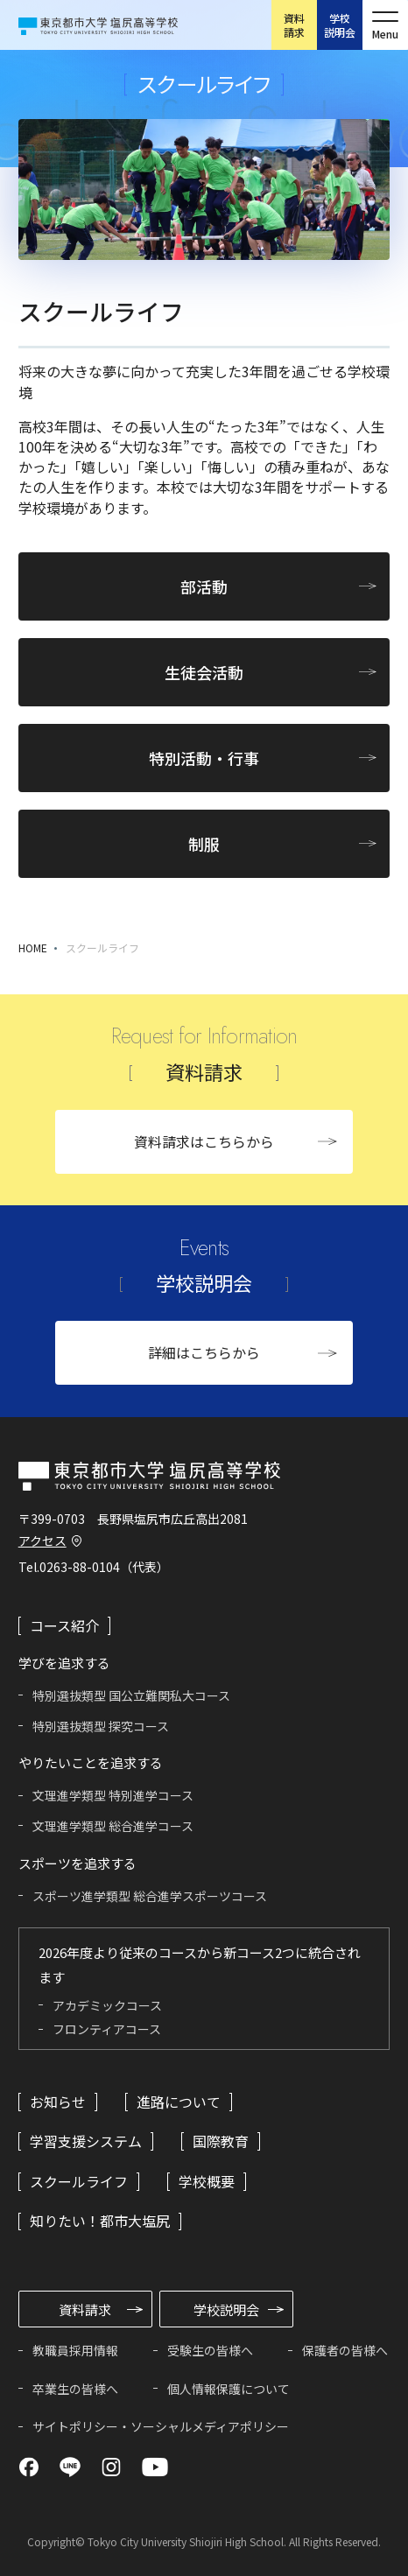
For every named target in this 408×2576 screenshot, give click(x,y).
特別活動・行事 (204, 758)
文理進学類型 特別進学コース (112, 1795)
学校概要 (207, 2181)
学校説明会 (339, 25)
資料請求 (294, 25)
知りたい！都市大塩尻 (100, 2220)
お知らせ (58, 2101)
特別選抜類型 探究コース (100, 1726)
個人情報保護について (228, 2388)
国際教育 (221, 2140)
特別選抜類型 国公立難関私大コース (131, 1695)
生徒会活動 (204, 672)
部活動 (204, 586)
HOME (32, 947)
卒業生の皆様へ (75, 2388)
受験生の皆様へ (210, 2350)
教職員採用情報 (75, 2350)
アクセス (42, 1540)
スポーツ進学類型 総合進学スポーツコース (149, 1896)
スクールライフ (102, 947)
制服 (204, 843)
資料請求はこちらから (204, 1141)
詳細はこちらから (204, 1352)
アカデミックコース (107, 2005)
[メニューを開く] (385, 25)
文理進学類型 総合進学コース (112, 1826)
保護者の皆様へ (345, 2350)
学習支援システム (86, 2140)
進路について (179, 2101)
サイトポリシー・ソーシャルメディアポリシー (160, 2426)
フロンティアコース (107, 2029)
